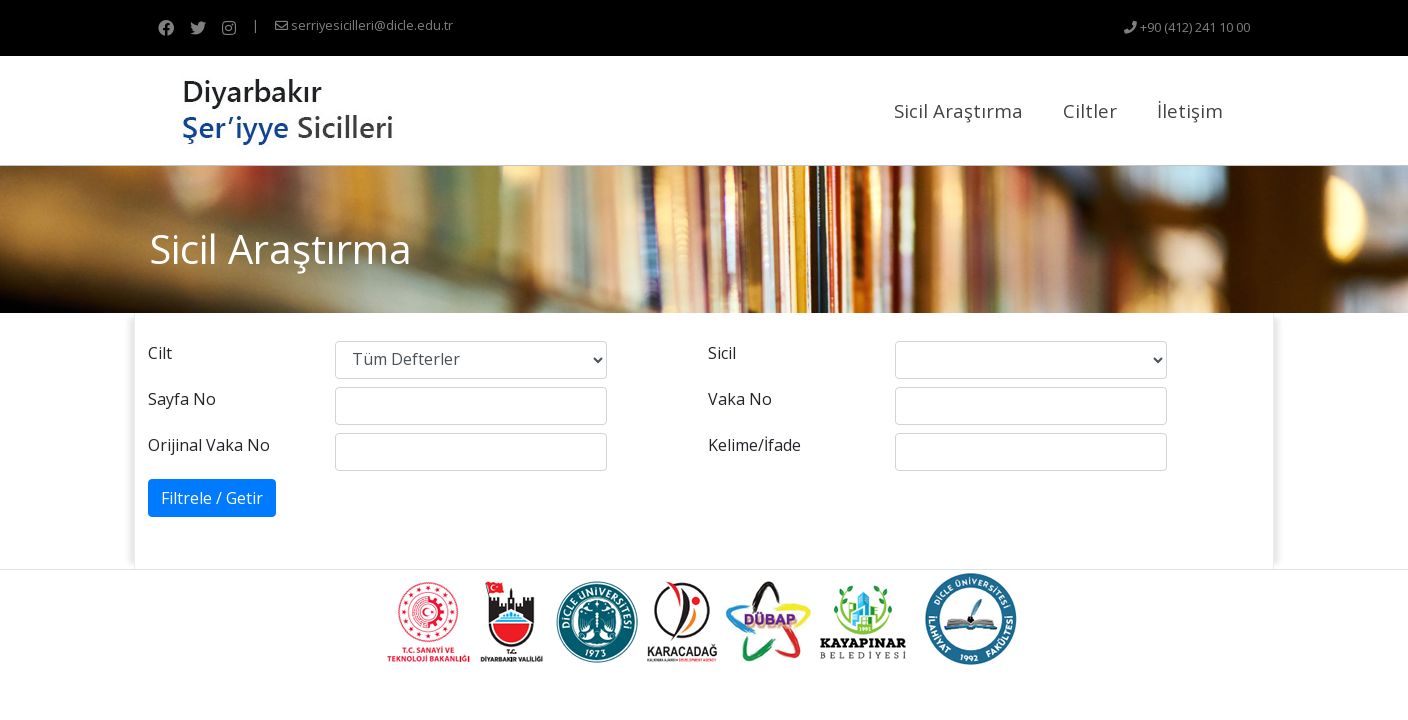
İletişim (1190, 110)
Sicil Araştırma (958, 110)
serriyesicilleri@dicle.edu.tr (364, 25)
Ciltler (1090, 110)
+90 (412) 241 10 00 (1187, 27)
